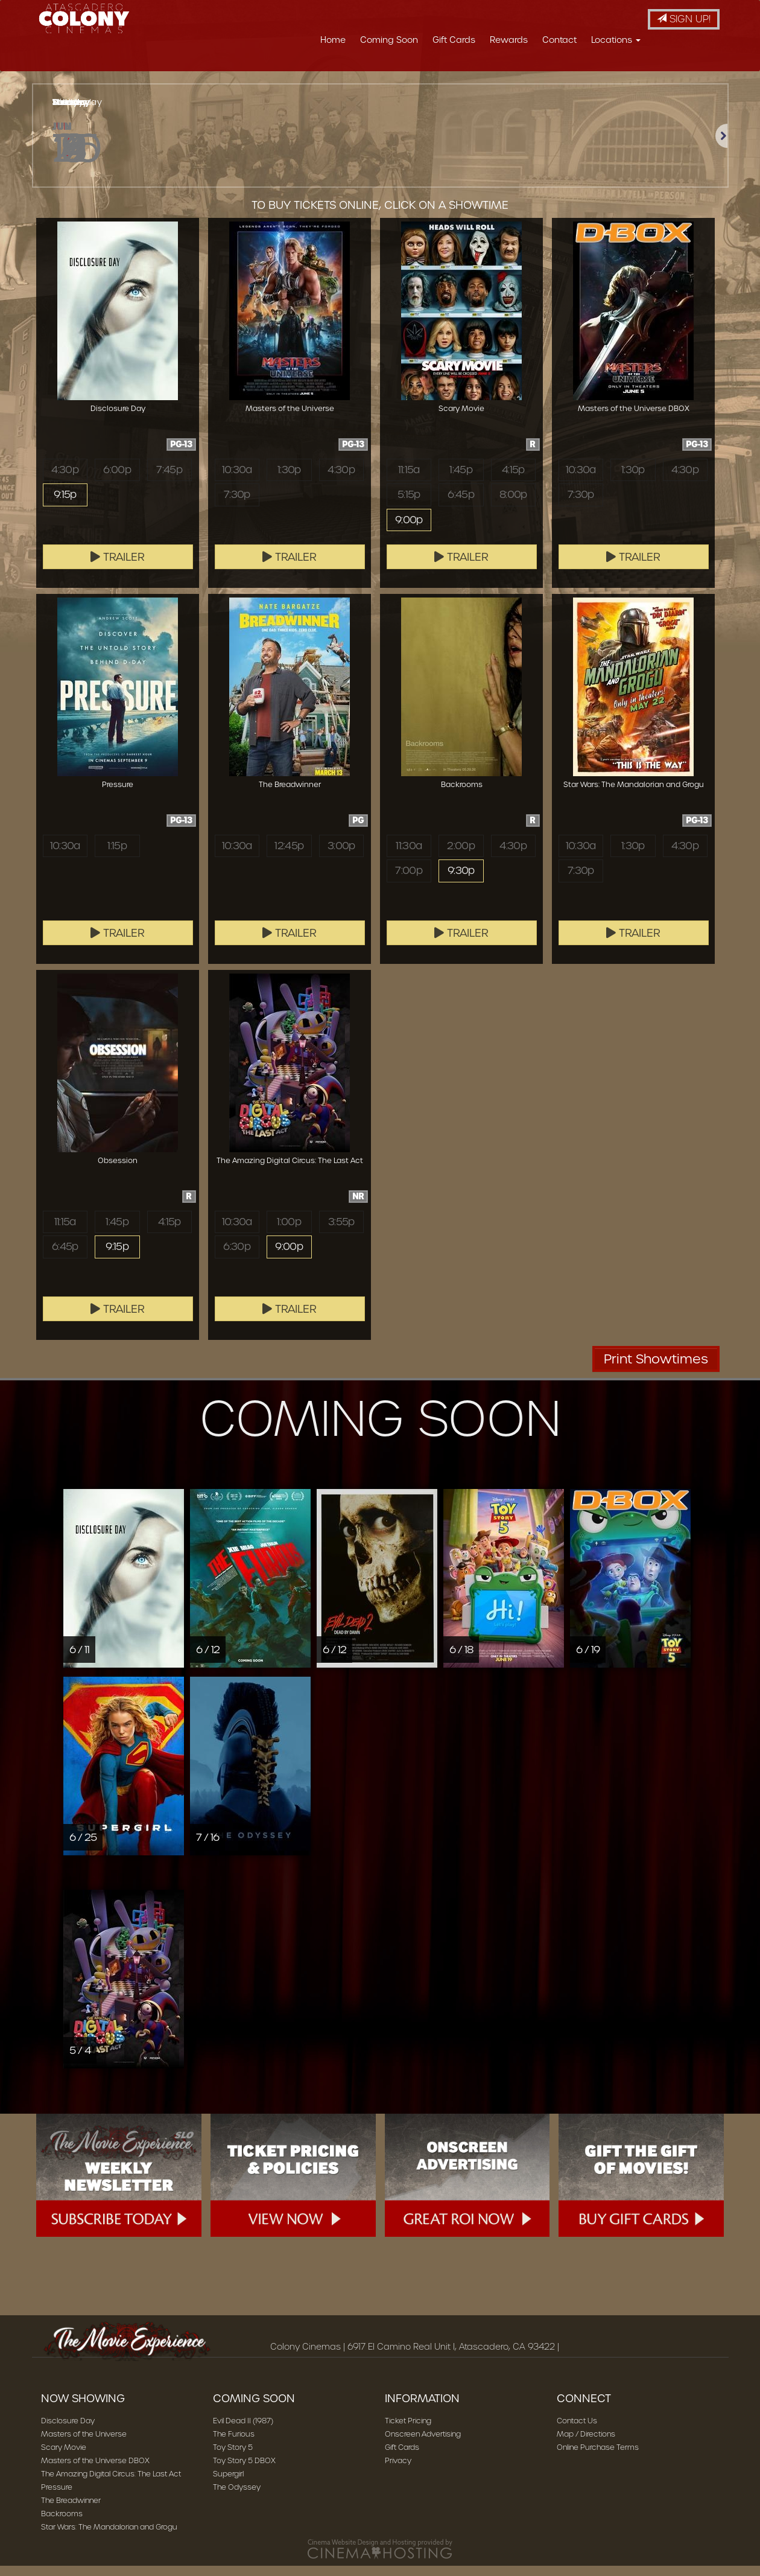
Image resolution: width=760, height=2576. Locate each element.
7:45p (169, 480)
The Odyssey (237, 2497)
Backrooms (62, 2524)
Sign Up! (684, 19)
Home (333, 40)
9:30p (460, 882)
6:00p (117, 480)
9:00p (408, 533)
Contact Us (577, 2431)
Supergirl (228, 2484)
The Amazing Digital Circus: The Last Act (111, 2484)
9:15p (65, 506)
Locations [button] (616, 40)
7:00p (408, 882)
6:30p (237, 1258)
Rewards (509, 40)
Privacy (398, 2471)
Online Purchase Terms (598, 2457)
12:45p (289, 856)
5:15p (409, 506)
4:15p (513, 480)
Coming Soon (389, 40)
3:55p (341, 1232)
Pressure (56, 2497)
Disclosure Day (68, 2431)
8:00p (513, 506)
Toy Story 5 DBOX (244, 2471)
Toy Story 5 (233, 2457)
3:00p (341, 856)
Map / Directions (586, 2444)
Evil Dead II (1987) (243, 2431)
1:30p (289, 480)
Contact (559, 40)
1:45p (461, 480)
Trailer (117, 567)
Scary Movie (63, 2457)
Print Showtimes (656, 1368)
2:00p (461, 856)
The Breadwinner (71, 2510)
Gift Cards (453, 40)
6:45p (461, 506)
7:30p (237, 506)
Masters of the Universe (84, 2444)
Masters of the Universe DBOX (95, 2471)
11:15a (408, 480)
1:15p (117, 856)
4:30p (65, 480)
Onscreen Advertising (423, 2444)
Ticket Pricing (408, 2431)
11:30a (409, 856)
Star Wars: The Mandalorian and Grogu (109, 2537)
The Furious (234, 2444)
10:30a (237, 480)
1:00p (289, 1232)
